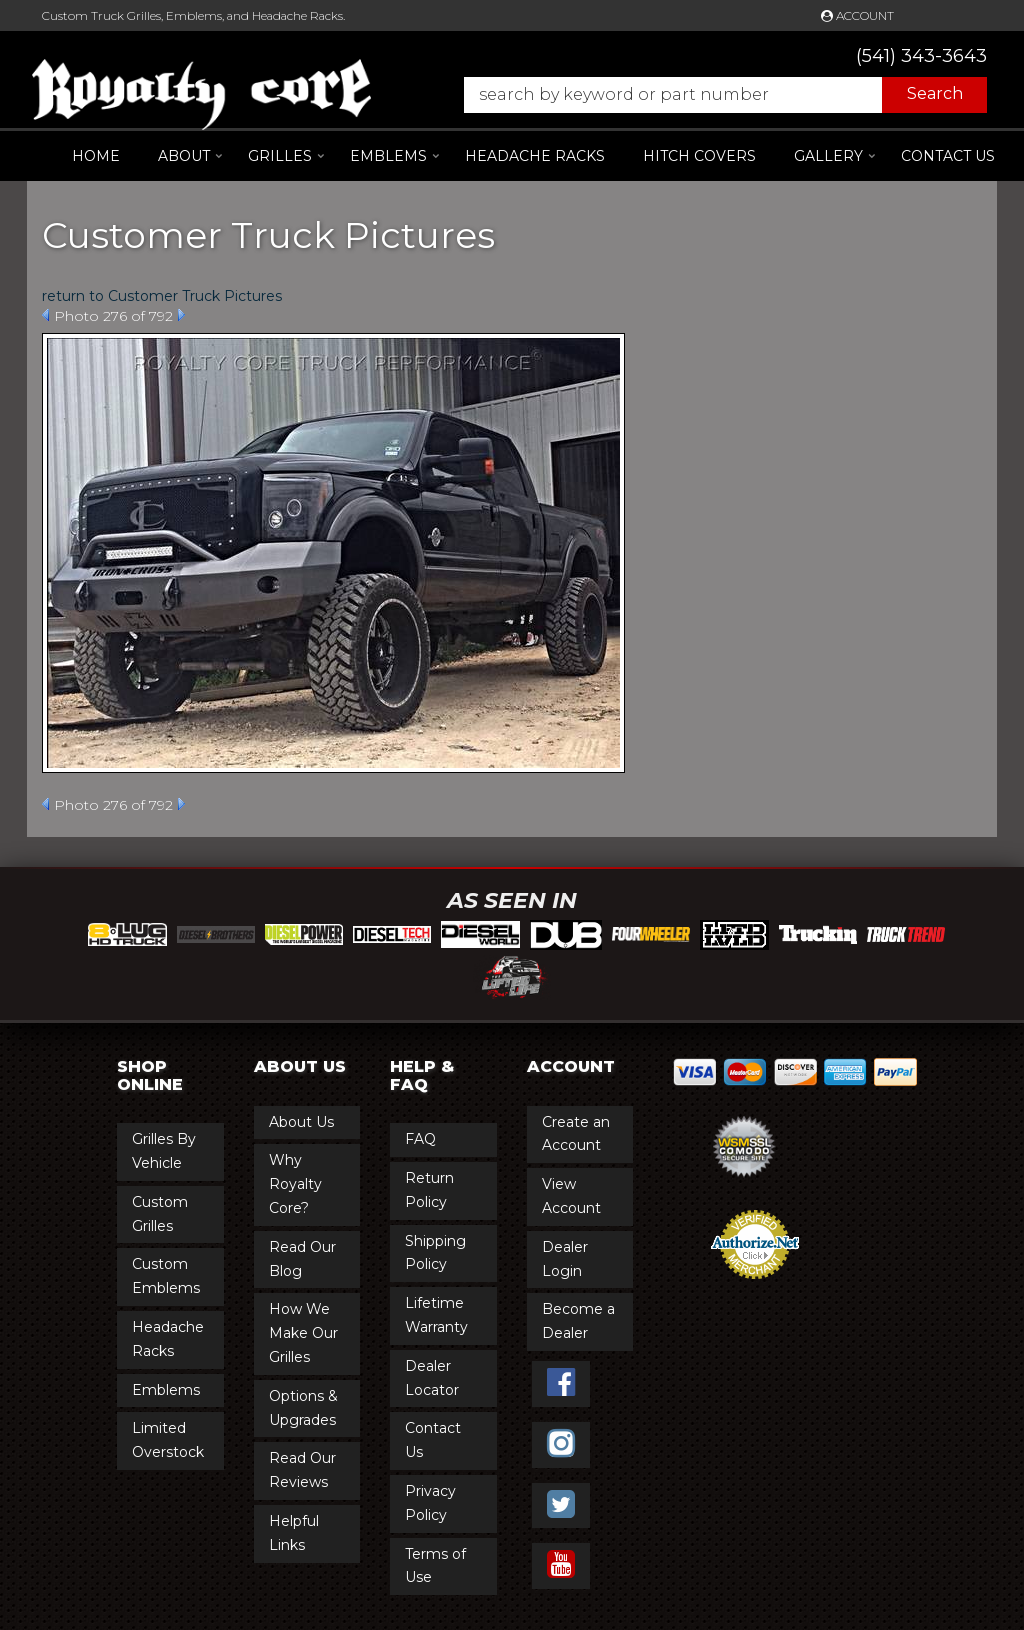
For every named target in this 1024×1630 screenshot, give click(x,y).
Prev (45, 315)
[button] (715, 95)
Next (181, 315)
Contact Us (948, 156)
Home (96, 156)
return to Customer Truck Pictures (162, 296)
